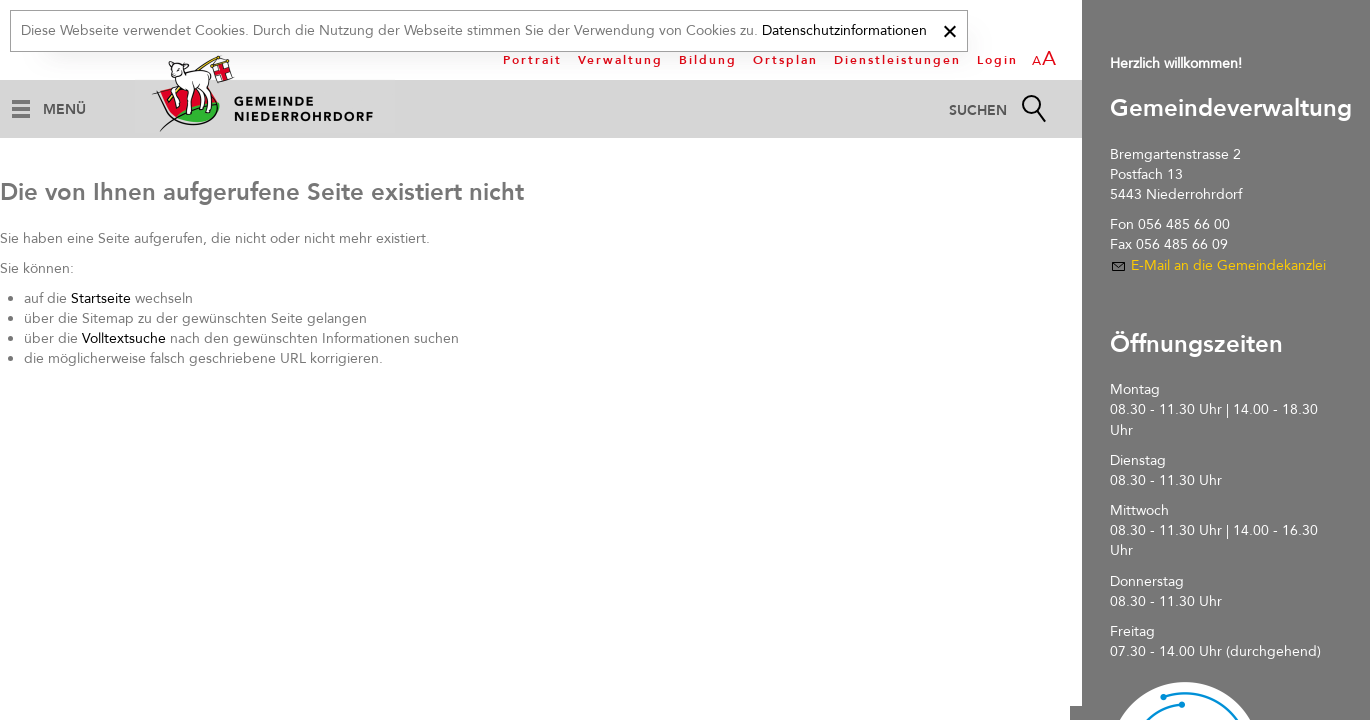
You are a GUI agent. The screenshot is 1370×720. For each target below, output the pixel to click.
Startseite (101, 298)
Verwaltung (620, 60)
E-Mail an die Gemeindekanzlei (1228, 265)
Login (997, 60)
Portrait (532, 60)
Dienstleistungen (897, 60)
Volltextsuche (124, 338)
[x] (949, 28)
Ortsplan (785, 60)
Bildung (708, 60)
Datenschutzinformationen (844, 30)
